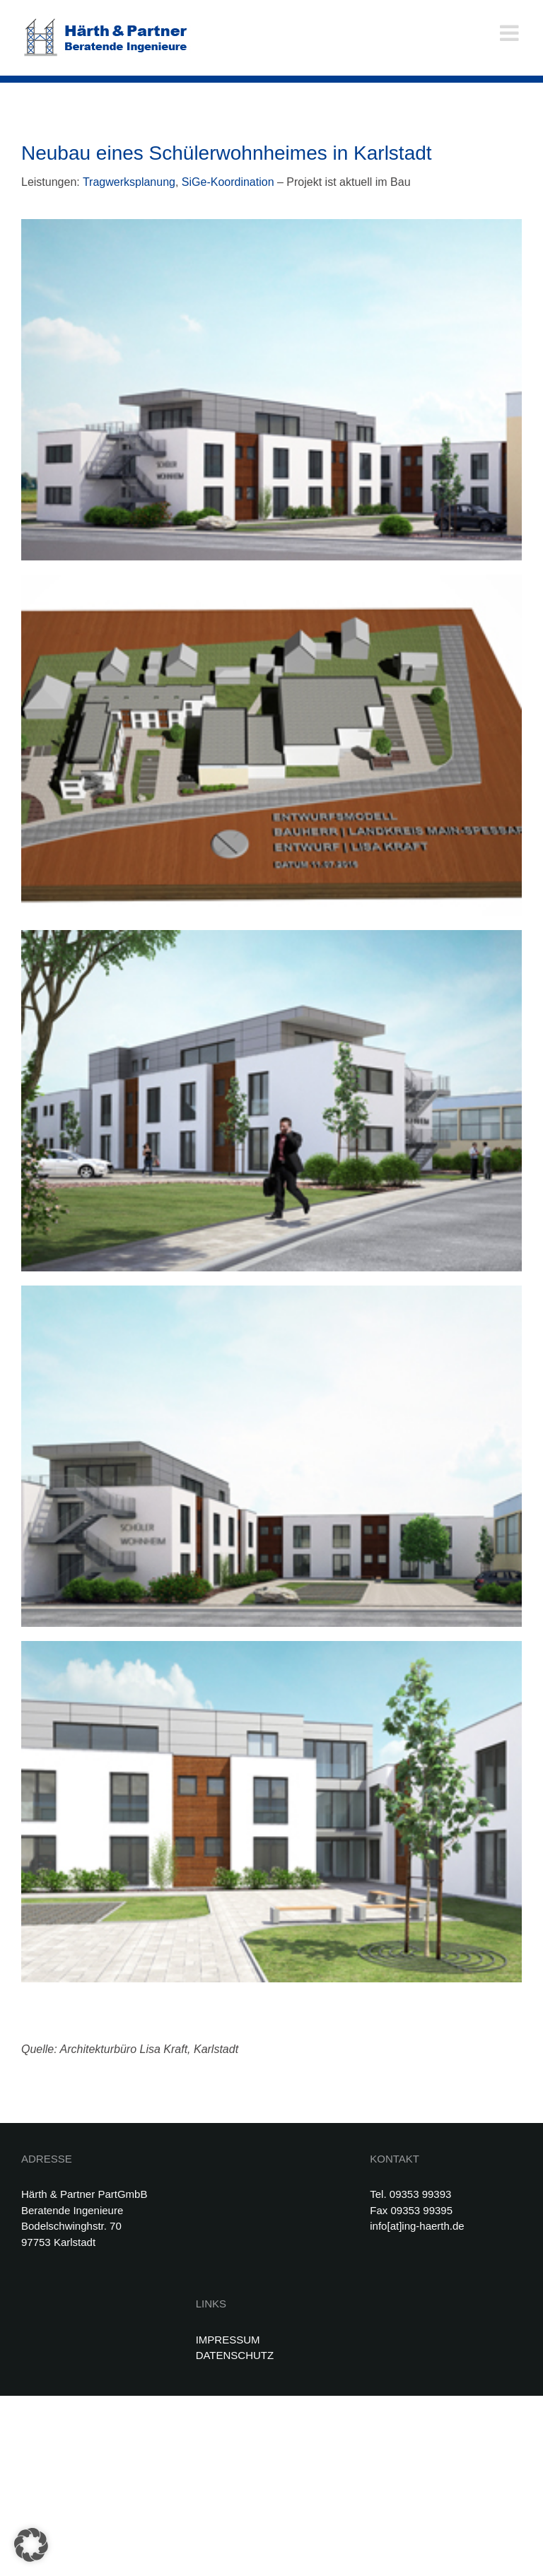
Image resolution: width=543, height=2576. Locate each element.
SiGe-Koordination (228, 182)
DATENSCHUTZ (235, 2355)
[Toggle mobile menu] (511, 33)
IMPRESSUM (228, 2340)
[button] (31, 2545)
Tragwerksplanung (129, 182)
